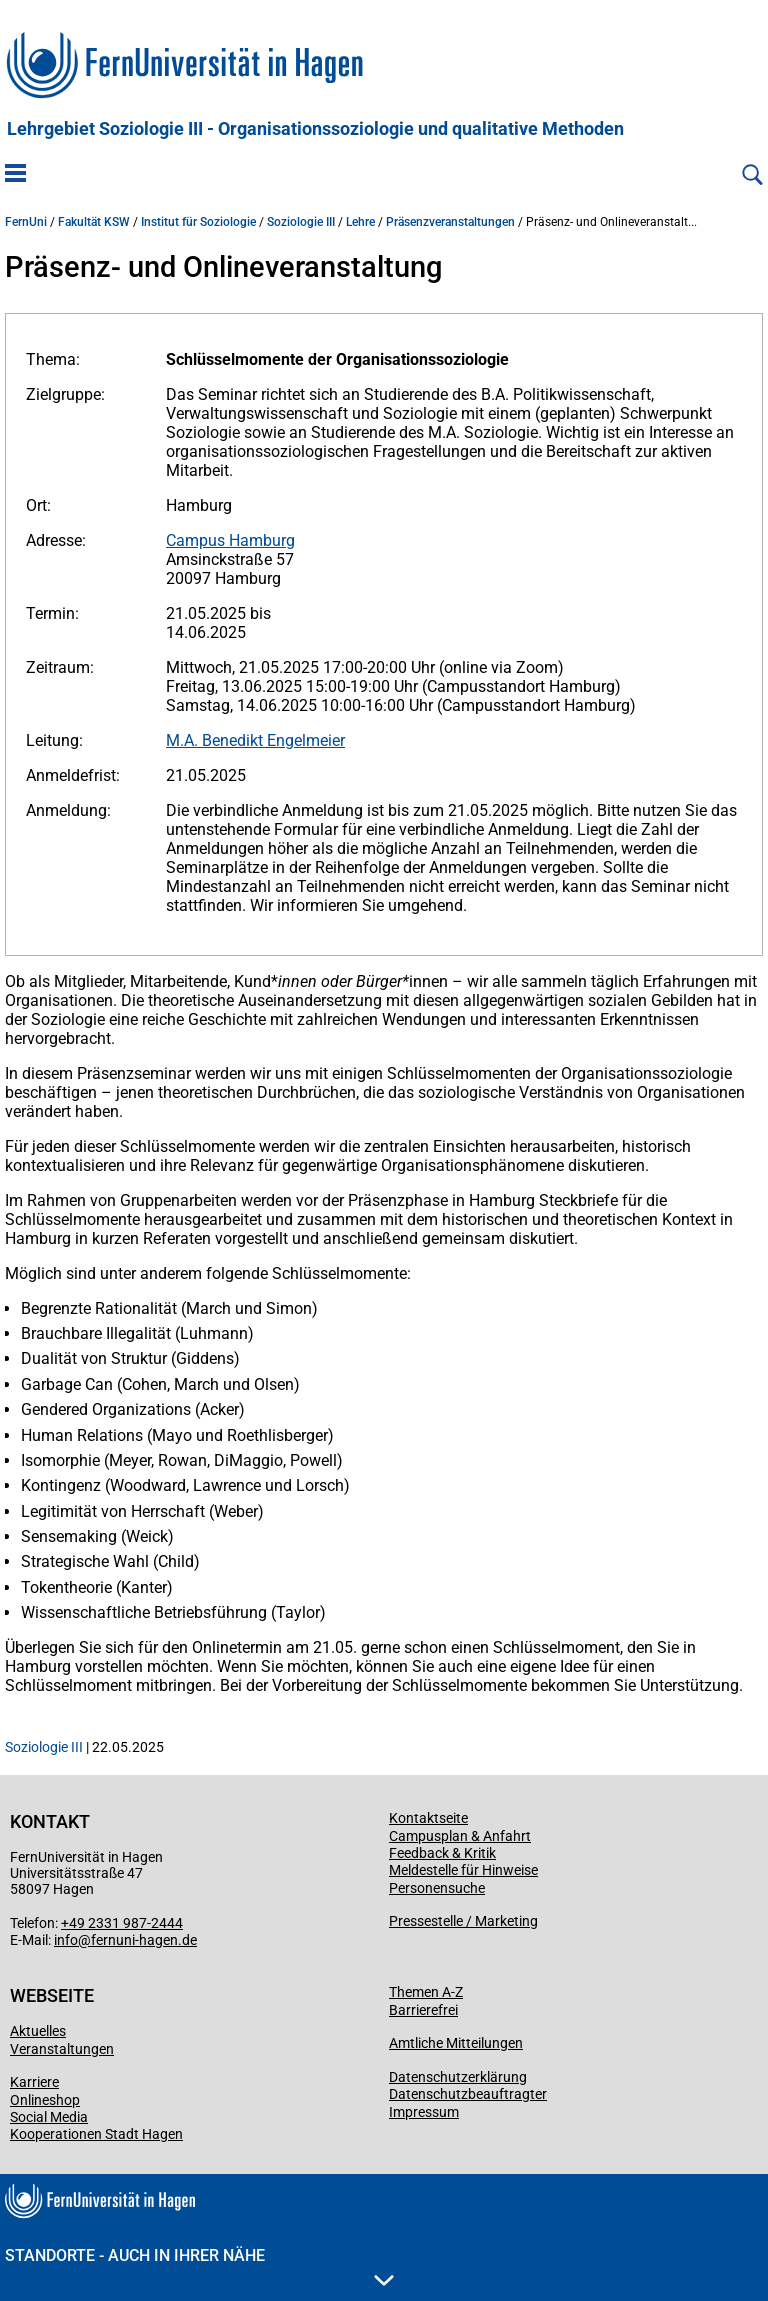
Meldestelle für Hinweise (463, 1870)
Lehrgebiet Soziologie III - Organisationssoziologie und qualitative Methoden (315, 129)
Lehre (360, 222)
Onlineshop (45, 2100)
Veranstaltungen (62, 2049)
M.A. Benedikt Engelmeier (255, 740)
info (66, 1940)
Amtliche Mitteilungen (456, 2043)
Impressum (424, 2112)
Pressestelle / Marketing (463, 1921)
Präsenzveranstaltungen (450, 222)
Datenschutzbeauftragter (468, 2094)
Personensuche (437, 1888)
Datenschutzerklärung (458, 2077)
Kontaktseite (428, 1818)
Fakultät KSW (94, 222)
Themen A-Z (426, 1992)
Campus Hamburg (230, 540)
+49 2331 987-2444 (122, 1923)
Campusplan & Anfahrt (460, 1836)
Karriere (34, 2082)
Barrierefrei (423, 2010)
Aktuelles (38, 2031)
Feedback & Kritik (442, 1853)
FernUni (26, 222)
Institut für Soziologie (198, 222)
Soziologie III (301, 222)
